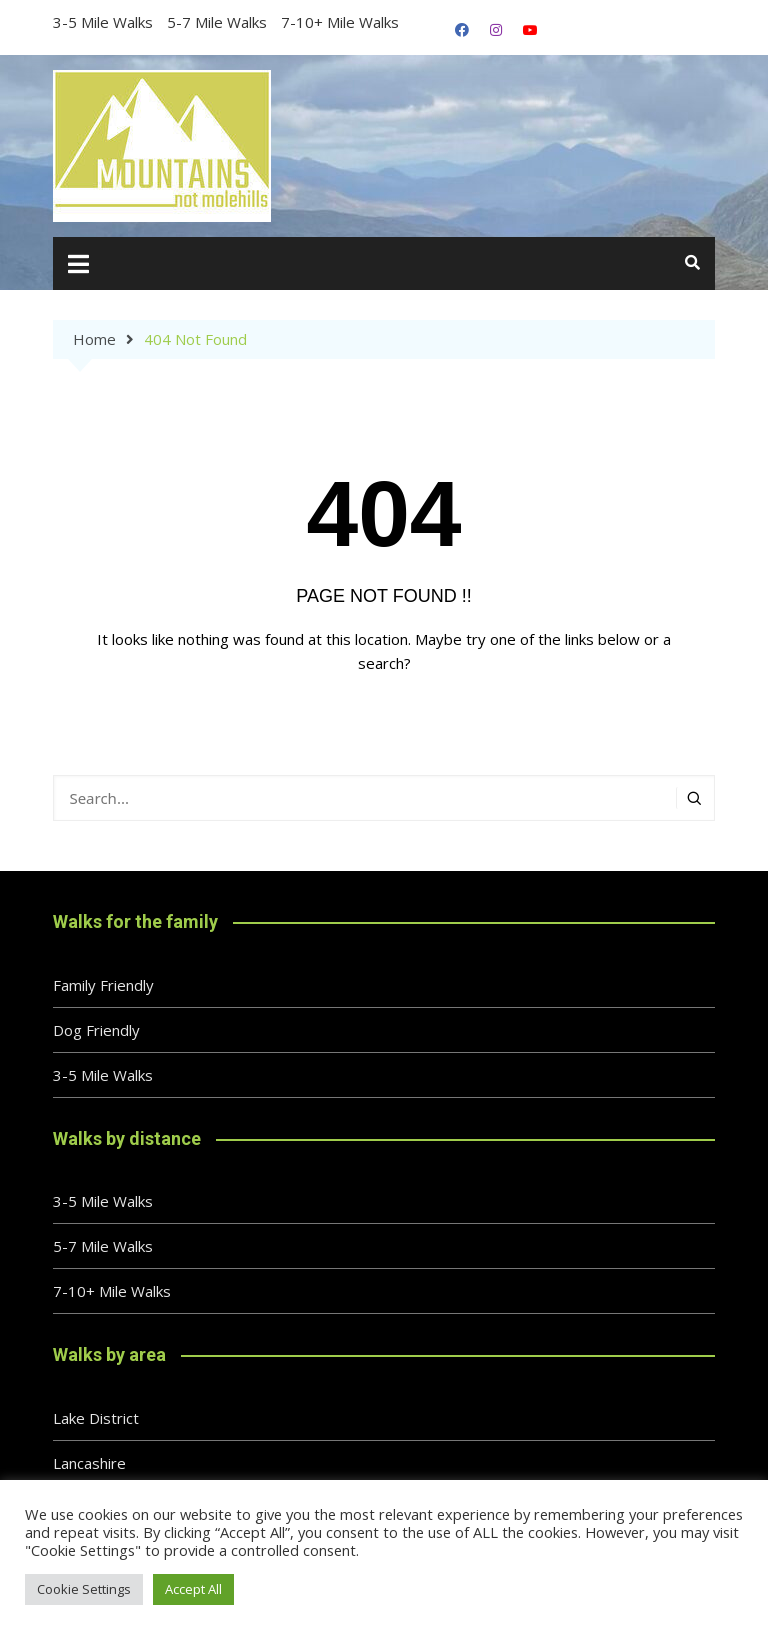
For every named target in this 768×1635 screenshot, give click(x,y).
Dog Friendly (96, 1030)
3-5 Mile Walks (103, 22)
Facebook (462, 30)
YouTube (530, 30)
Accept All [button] (193, 1589)
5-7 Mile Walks (217, 22)
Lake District (96, 1418)
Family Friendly (103, 985)
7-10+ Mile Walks (340, 22)
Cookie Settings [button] (84, 1589)
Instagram (496, 30)
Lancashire (89, 1463)
